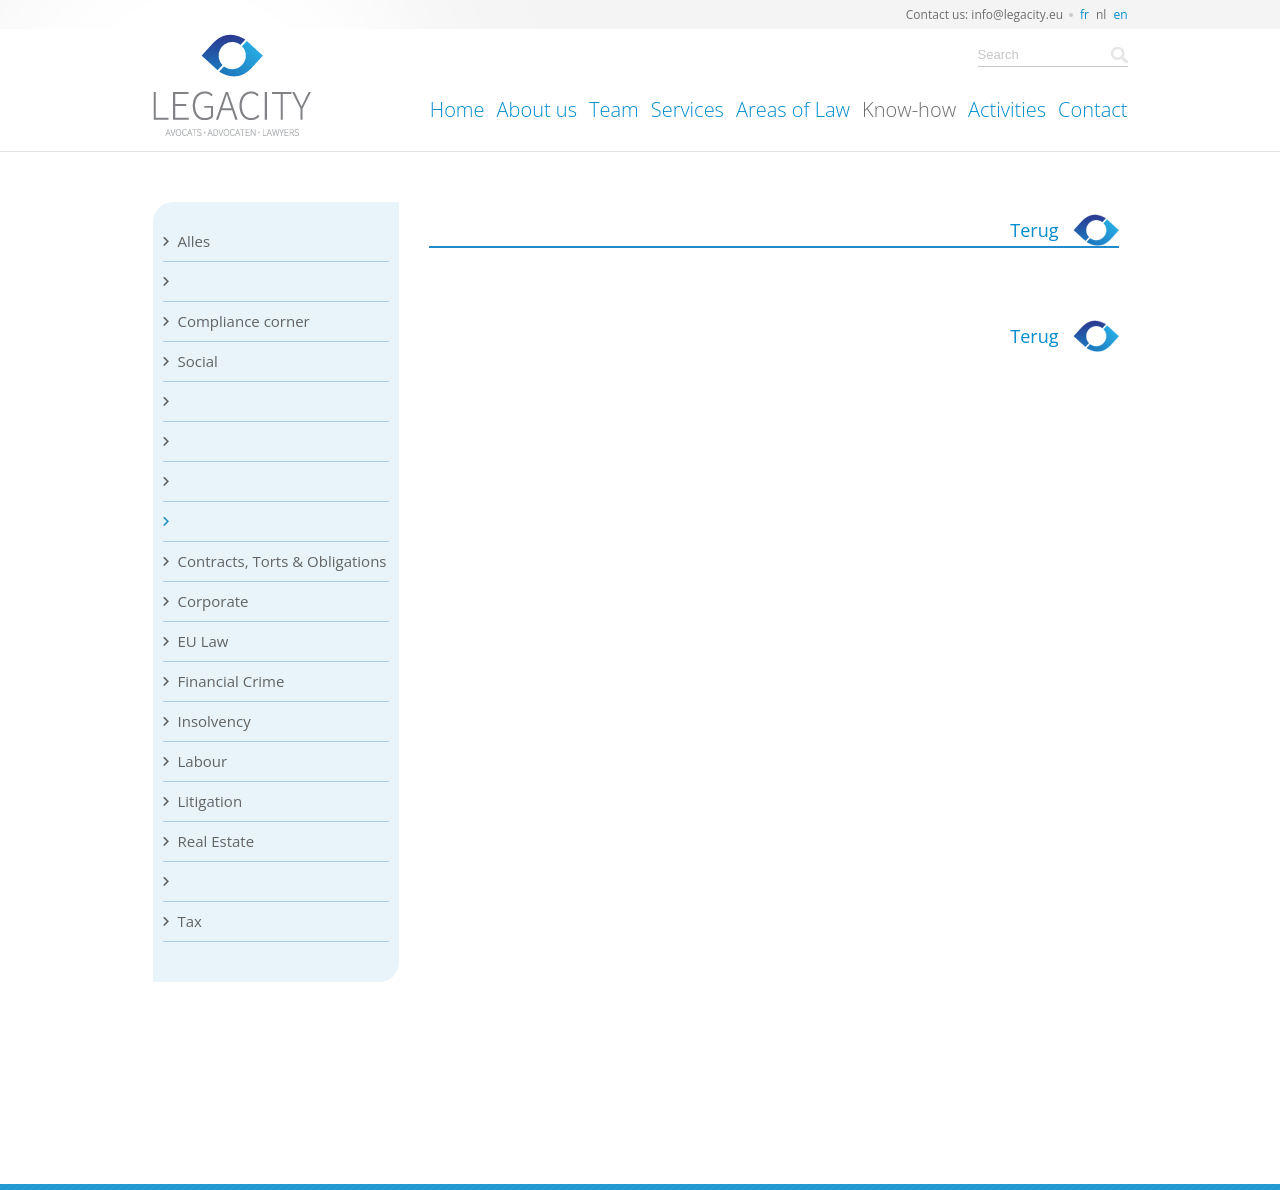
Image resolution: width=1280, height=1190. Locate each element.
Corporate (213, 601)
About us (537, 109)
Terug (1034, 230)
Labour (203, 761)
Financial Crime (231, 681)
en (1120, 14)
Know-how (909, 109)
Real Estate (216, 841)
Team (614, 109)
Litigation (210, 801)
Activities (1007, 109)
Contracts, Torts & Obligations (282, 561)
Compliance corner (244, 321)
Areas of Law (793, 109)
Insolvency (214, 721)
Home (457, 109)
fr (1084, 14)
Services (687, 109)
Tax (190, 921)
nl (1101, 14)
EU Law (203, 641)
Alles (194, 241)
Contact (1092, 109)
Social (198, 361)
